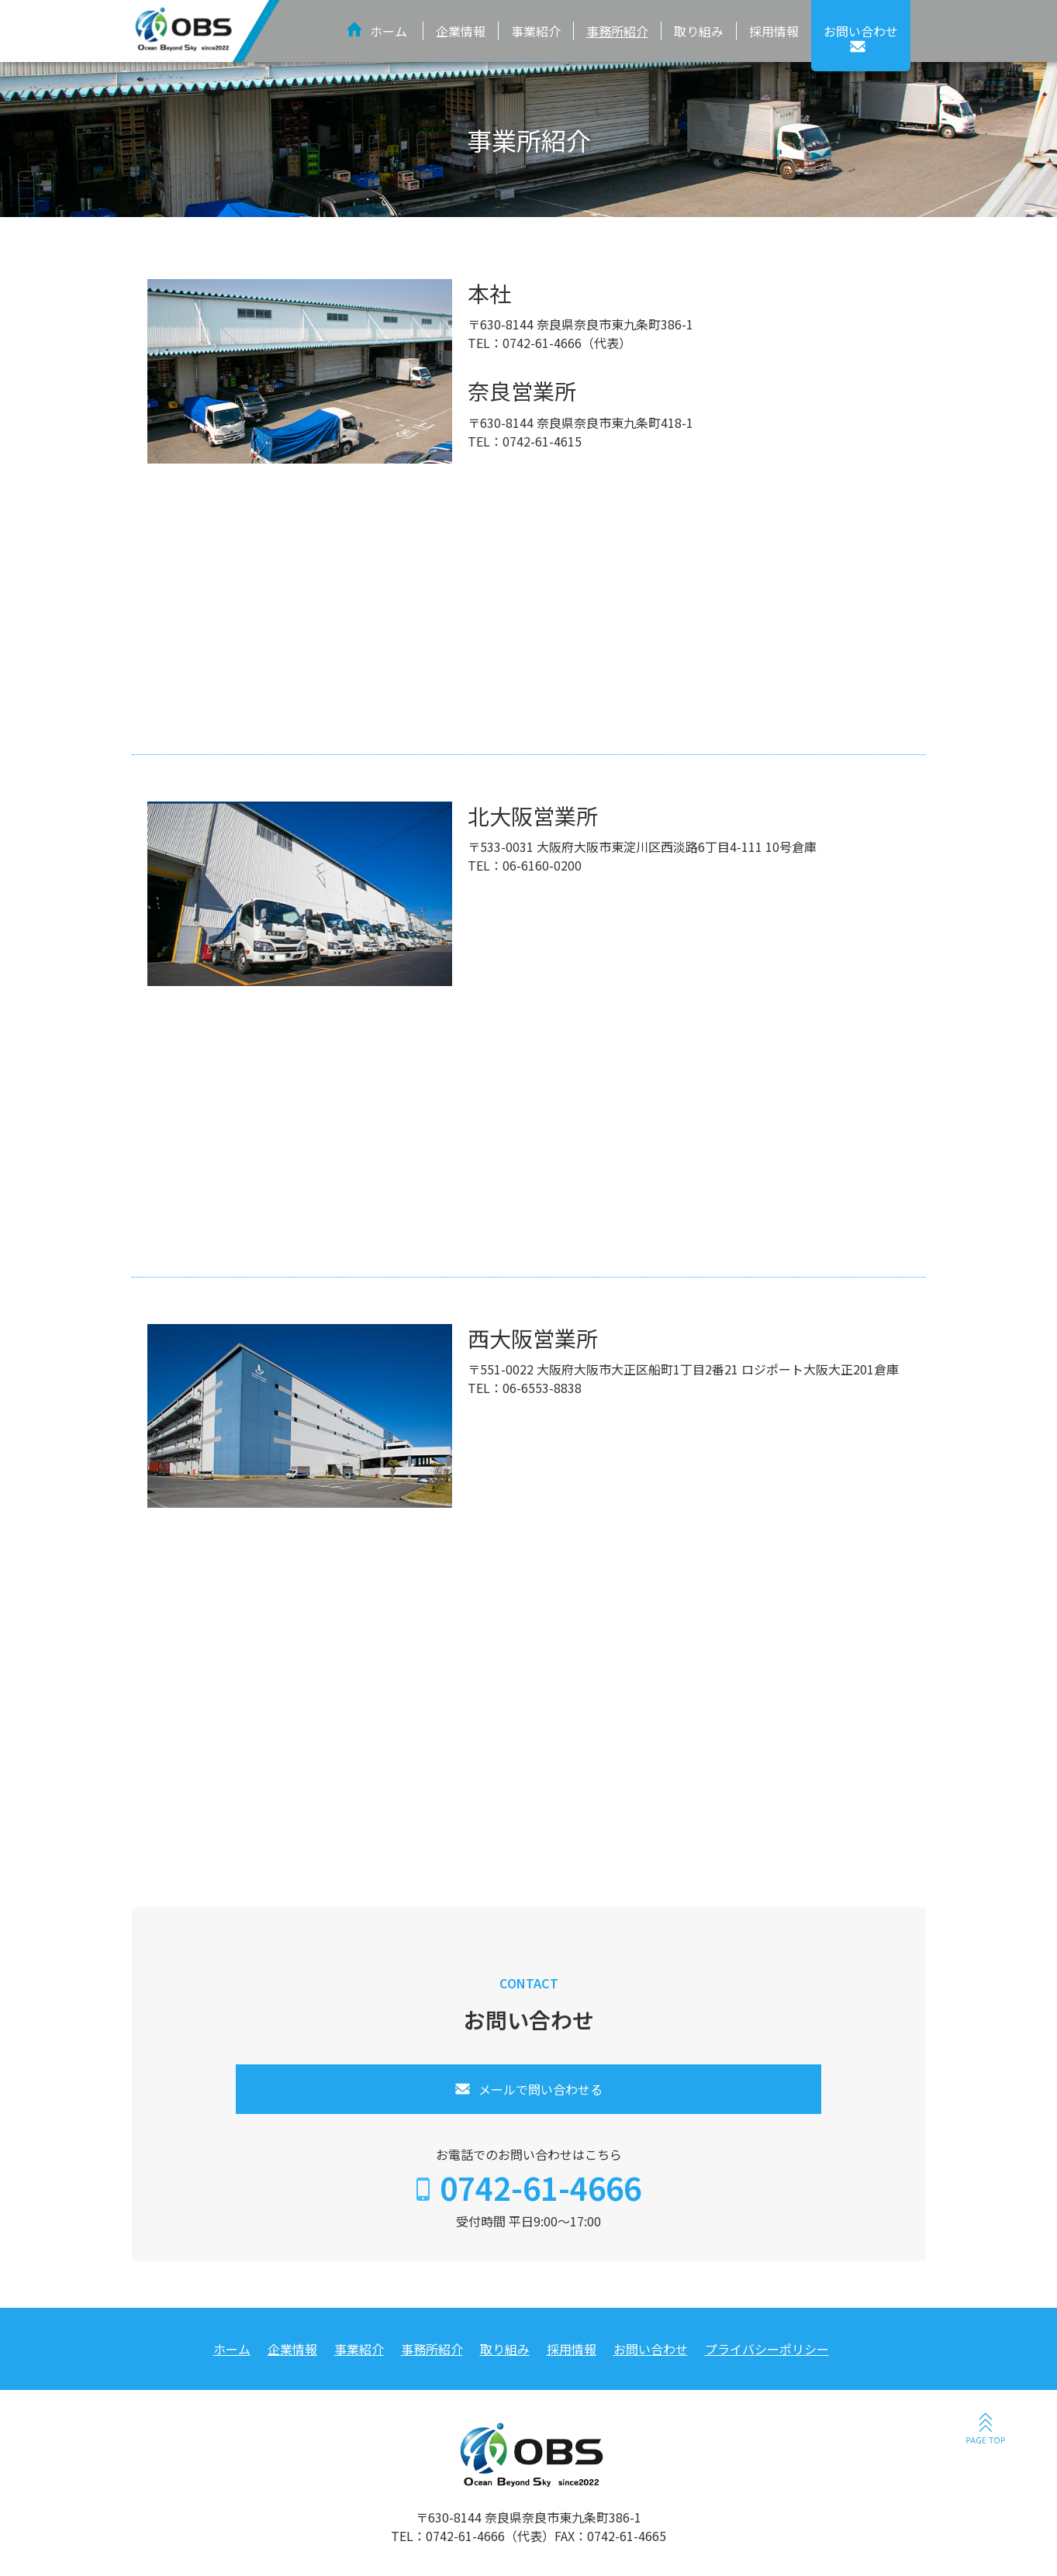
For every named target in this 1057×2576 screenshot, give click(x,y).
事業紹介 (536, 31)
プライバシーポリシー (767, 2349)
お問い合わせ (650, 2349)
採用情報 (774, 31)
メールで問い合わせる (540, 2089)
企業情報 (460, 31)
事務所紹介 (617, 31)
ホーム (388, 31)
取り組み (699, 31)
